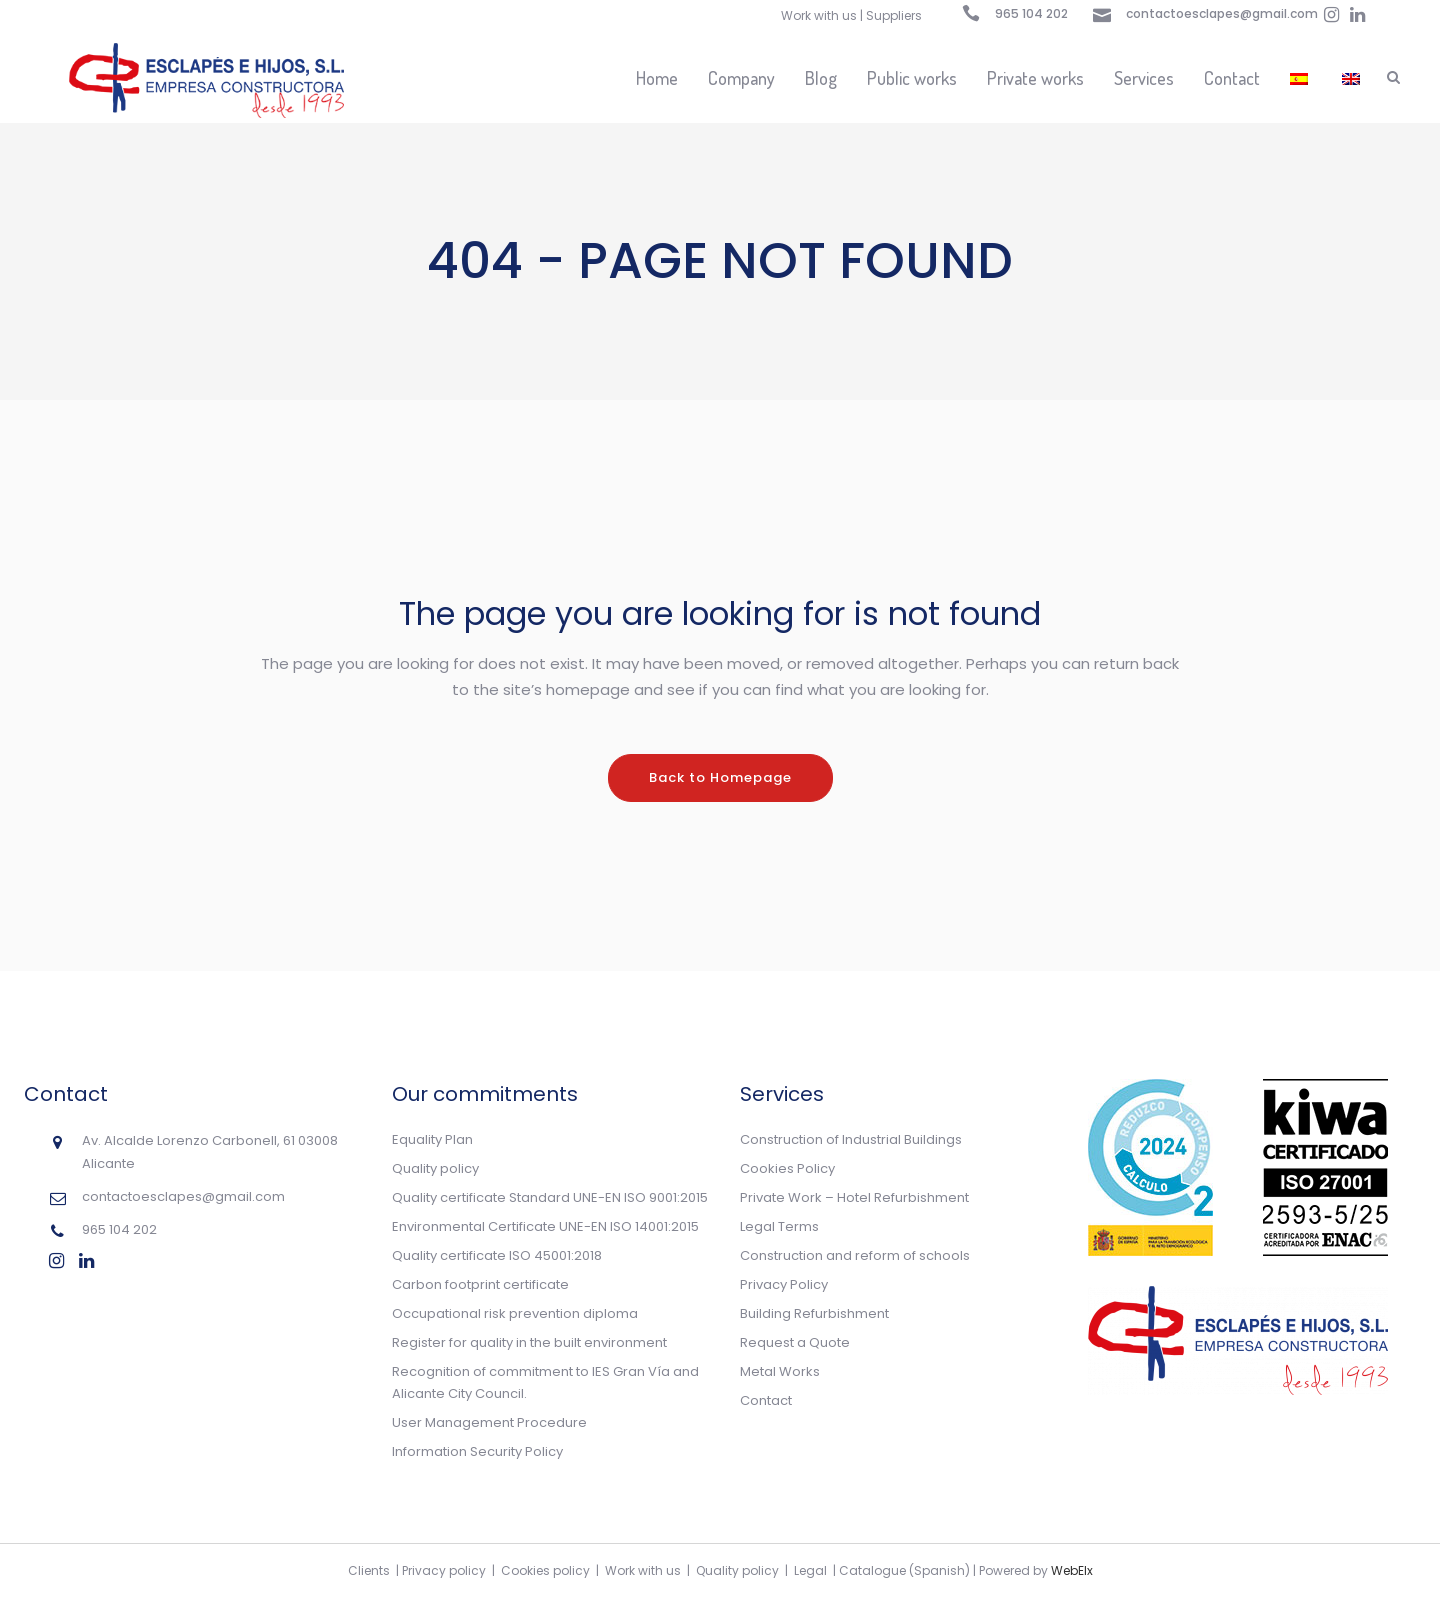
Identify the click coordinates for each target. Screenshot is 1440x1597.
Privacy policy (444, 1570)
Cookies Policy (787, 1168)
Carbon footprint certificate (480, 1284)
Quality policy (435, 1168)
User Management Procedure (489, 1422)
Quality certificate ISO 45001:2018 (497, 1255)
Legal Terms (779, 1226)
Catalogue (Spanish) (904, 1570)
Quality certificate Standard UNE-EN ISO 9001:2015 (550, 1197)
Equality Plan (432, 1139)
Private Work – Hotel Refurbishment (854, 1197)
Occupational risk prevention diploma (515, 1313)
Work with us (819, 15)
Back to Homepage (720, 777)
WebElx (1072, 1570)
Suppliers (894, 15)
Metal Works (780, 1371)
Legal (810, 1570)
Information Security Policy (477, 1451)
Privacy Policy (784, 1284)
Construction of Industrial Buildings (851, 1139)
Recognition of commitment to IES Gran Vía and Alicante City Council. (545, 1382)
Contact (766, 1400)
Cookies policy (545, 1570)
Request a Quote (795, 1342)
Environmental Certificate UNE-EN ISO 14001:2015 (545, 1226)
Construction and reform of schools (855, 1255)
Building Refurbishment (814, 1313)
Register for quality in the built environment (529, 1342)
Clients (369, 1570)
